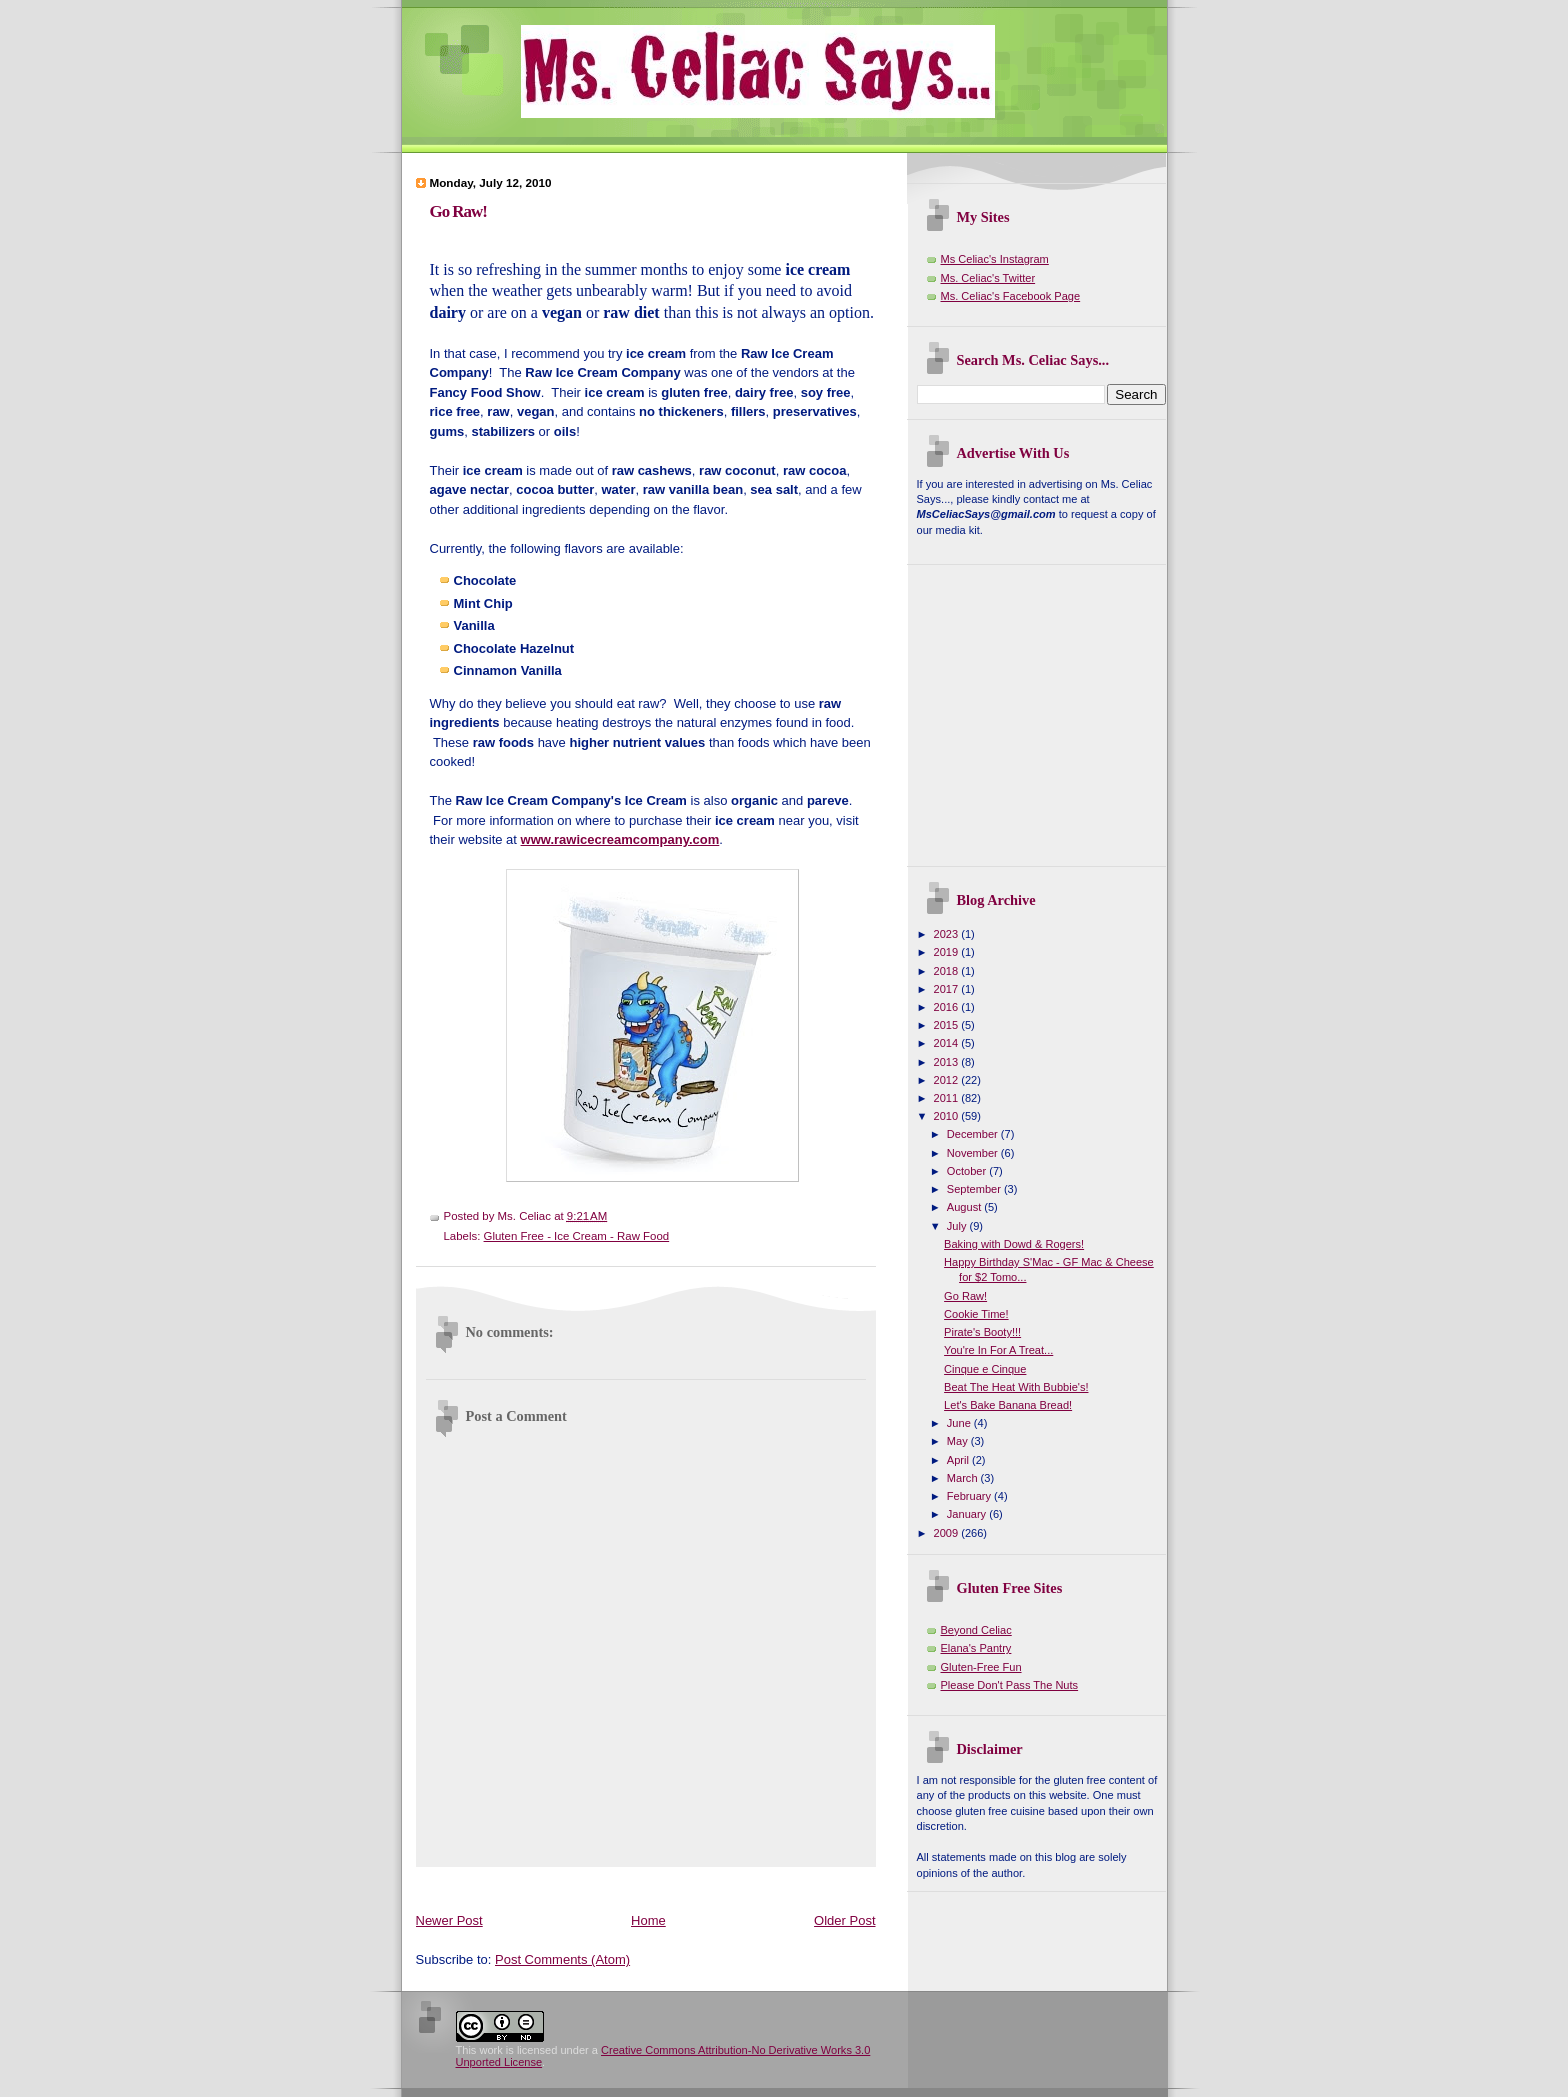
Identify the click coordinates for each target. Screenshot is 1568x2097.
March (964, 1478)
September (975, 1189)
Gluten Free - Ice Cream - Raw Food (577, 1236)
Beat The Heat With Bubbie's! (1016, 1387)
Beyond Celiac (976, 1630)
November (974, 1153)
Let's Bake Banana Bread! (1008, 1405)
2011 (948, 1098)
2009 (948, 1533)
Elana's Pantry (976, 1648)
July (958, 1226)
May (959, 1441)
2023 (948, 934)
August (965, 1207)
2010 (948, 1116)
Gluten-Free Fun (981, 1667)
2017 (948, 989)
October (968, 1171)
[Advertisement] (780, 1885)
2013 (948, 1062)
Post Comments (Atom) (562, 1959)
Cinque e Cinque (985, 1369)
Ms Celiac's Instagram (995, 259)
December (974, 1134)
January (968, 1514)
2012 (948, 1080)
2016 (948, 1007)
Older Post (844, 1920)
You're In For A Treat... (998, 1350)
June (960, 1423)
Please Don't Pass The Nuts (1010, 1685)
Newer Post (449, 1920)
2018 (948, 971)
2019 (948, 952)
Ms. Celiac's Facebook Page (1011, 296)
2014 (948, 1043)
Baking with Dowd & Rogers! (1014, 1244)
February (970, 1496)
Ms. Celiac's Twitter (988, 278)
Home (648, 1920)
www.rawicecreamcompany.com (620, 839)
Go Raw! (458, 211)
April (959, 1460)
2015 (948, 1025)
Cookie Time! (976, 1314)
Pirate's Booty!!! (982, 1332)
